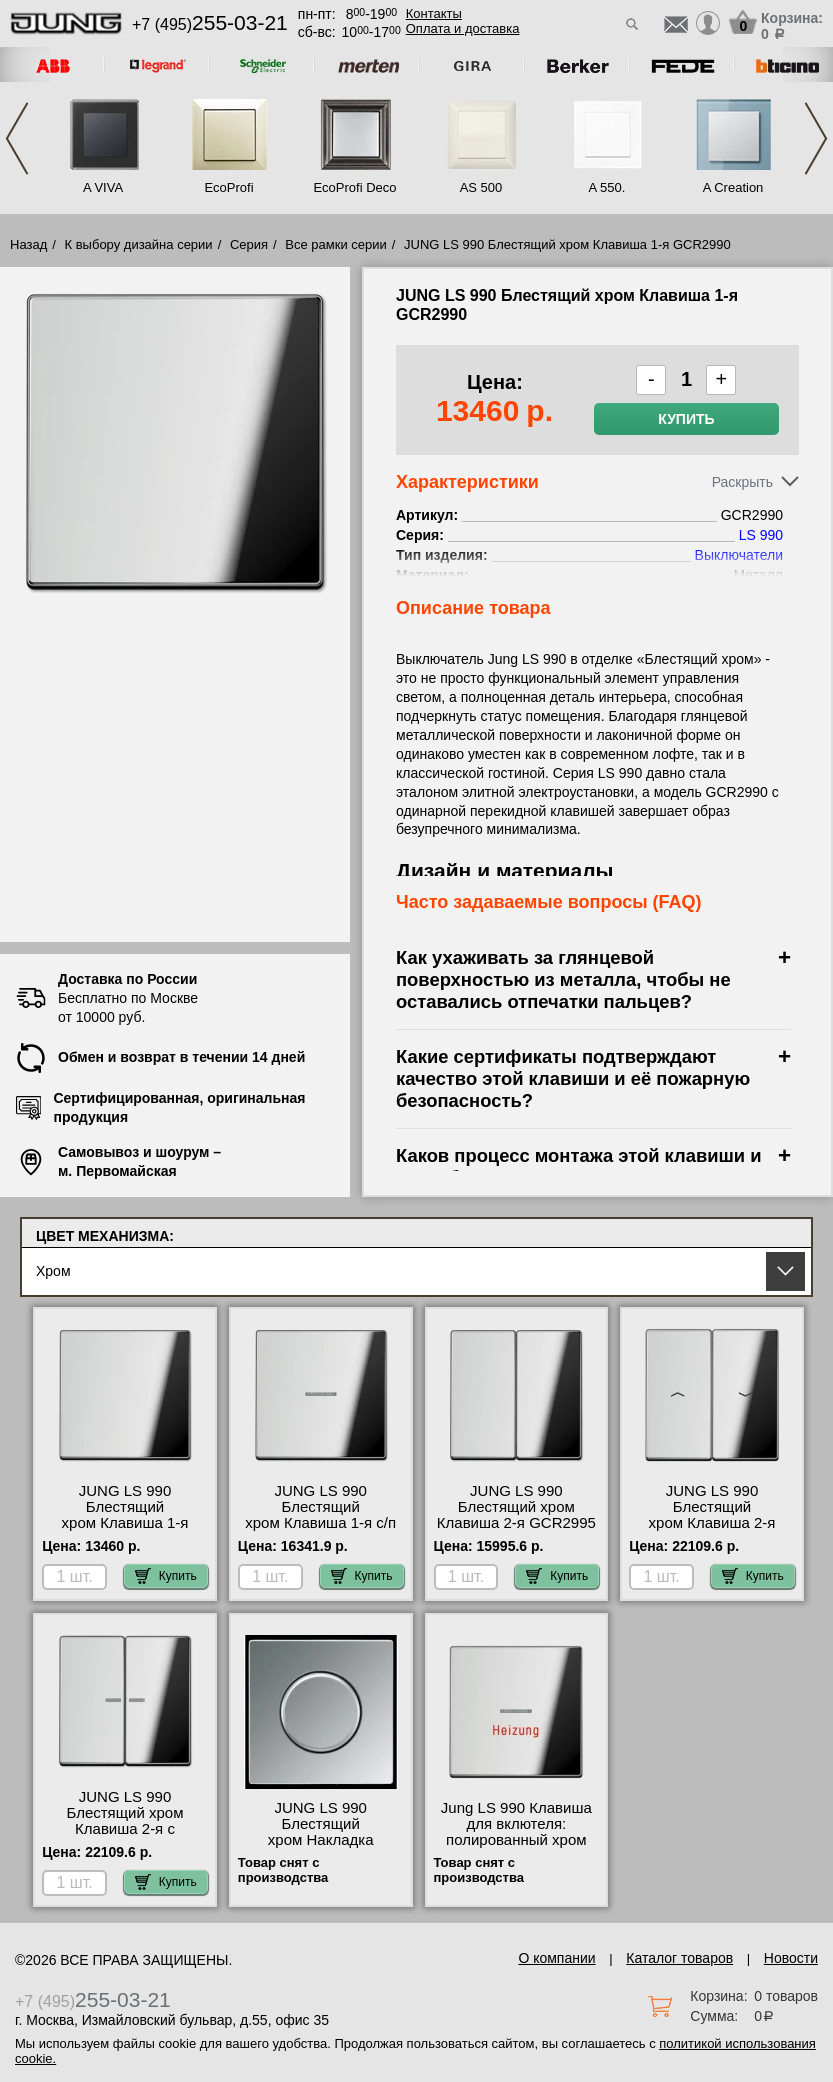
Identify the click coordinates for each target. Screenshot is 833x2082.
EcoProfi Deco (354, 187)
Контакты (434, 13)
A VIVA (103, 187)
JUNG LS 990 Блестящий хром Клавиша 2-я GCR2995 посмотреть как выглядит (516, 1523)
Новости (791, 1958)
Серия (249, 244)
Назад (28, 244)
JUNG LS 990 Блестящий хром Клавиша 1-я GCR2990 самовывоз (125, 1515)
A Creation (733, 187)
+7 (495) (210, 24)
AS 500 (481, 187)
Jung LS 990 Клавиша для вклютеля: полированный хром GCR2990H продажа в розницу (516, 1840)
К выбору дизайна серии (139, 244)
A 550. (607, 187)
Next (816, 138)
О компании (556, 1958)
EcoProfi (228, 187)
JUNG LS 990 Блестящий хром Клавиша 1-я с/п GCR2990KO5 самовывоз (320, 1523)
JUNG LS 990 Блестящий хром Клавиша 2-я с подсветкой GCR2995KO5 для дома (125, 1837)
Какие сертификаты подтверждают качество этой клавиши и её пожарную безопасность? (573, 1078)
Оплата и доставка (463, 28)
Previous (17, 138)
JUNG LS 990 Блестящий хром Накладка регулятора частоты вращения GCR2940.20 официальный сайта (321, 1848)
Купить (686, 419)
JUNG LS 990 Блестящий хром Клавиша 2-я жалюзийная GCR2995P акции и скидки (711, 1531)
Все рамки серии (335, 244)
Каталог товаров (679, 1958)
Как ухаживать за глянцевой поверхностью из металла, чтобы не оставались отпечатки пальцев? (563, 979)
